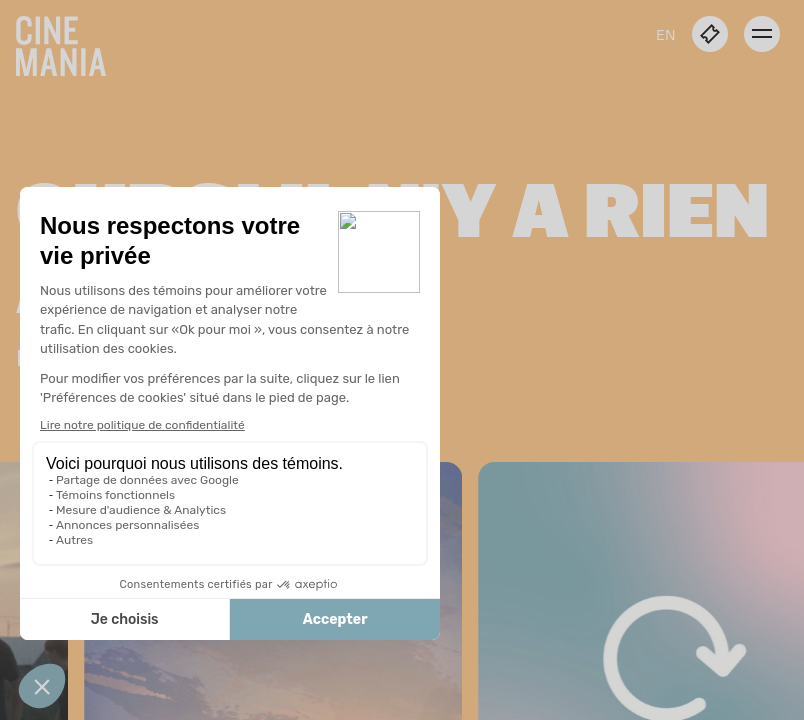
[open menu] (762, 34)
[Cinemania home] (69, 42)
